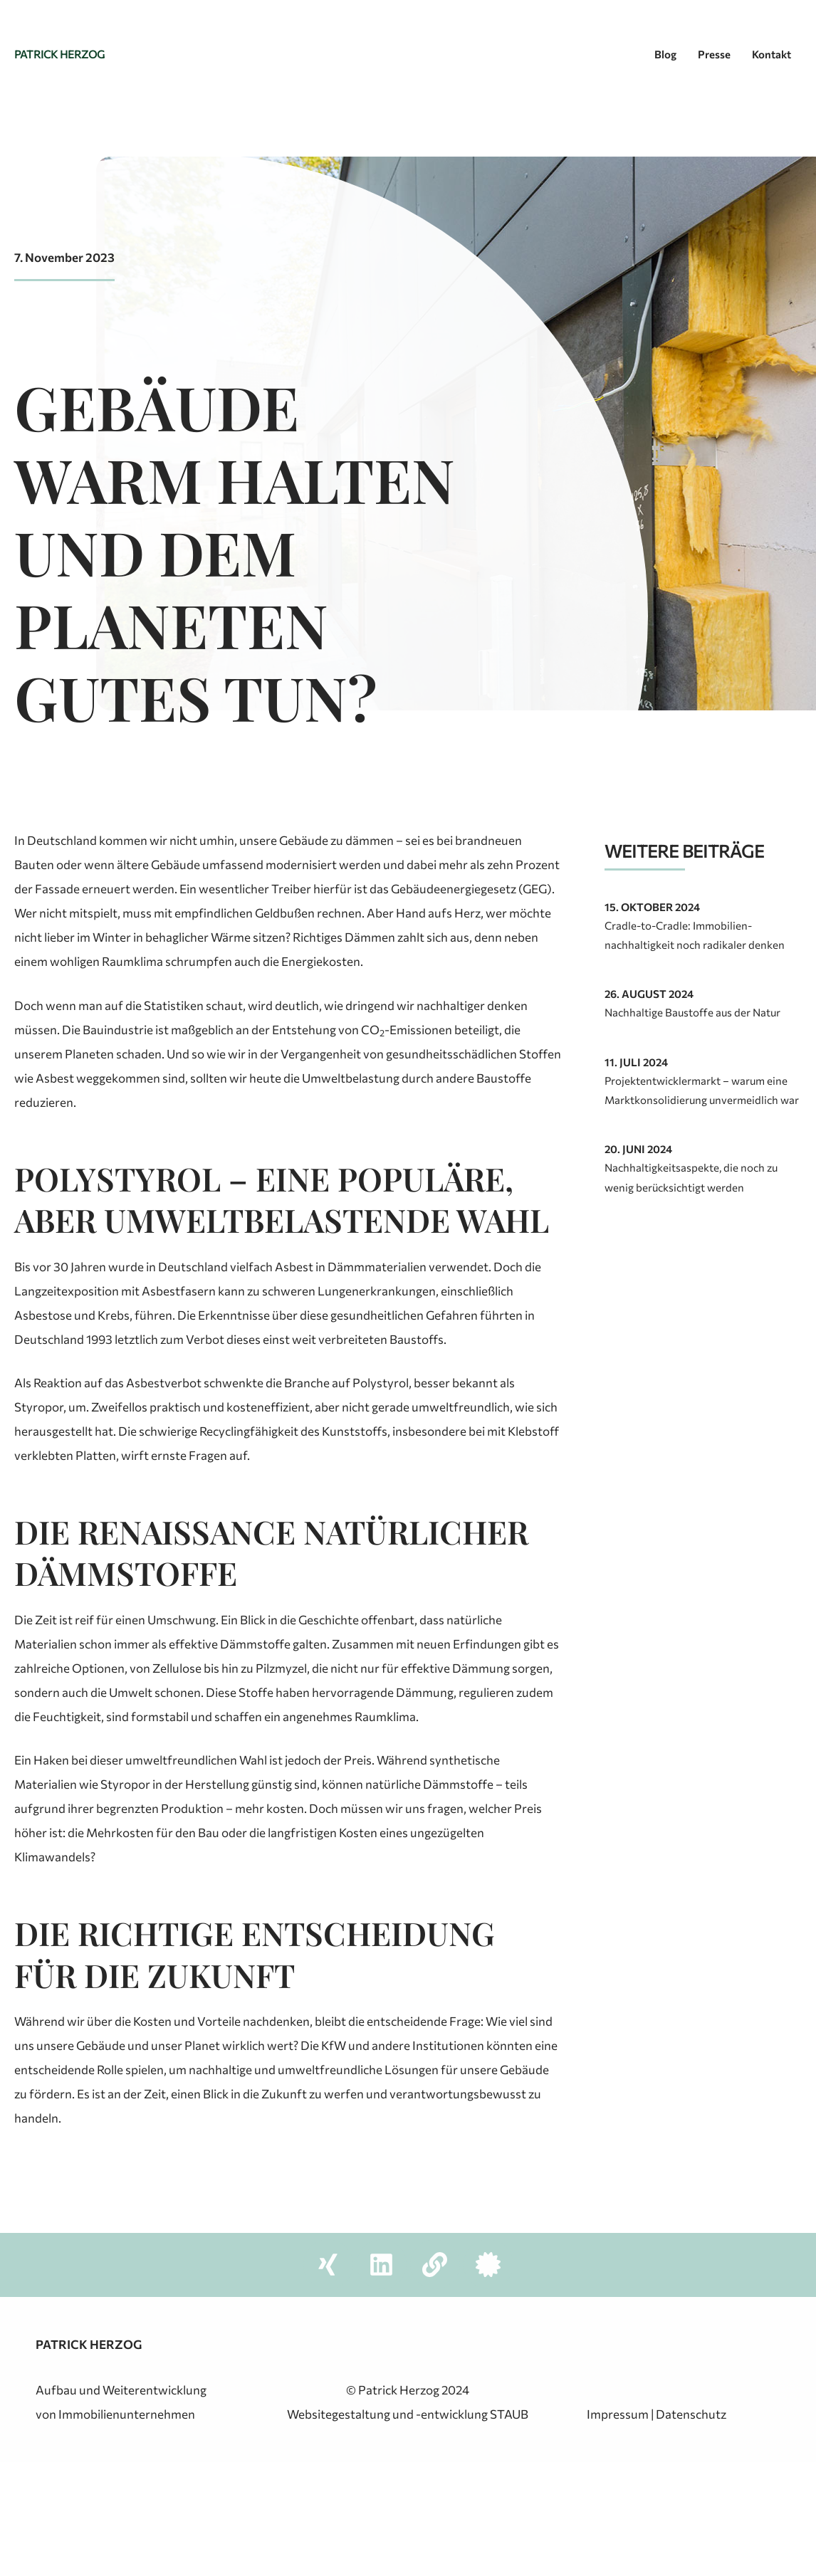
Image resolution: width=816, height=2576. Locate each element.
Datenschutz (691, 2414)
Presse (714, 54)
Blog (665, 54)
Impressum (618, 2414)
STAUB (509, 2414)
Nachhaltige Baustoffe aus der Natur (692, 1012)
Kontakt (771, 54)
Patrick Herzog (59, 54)
